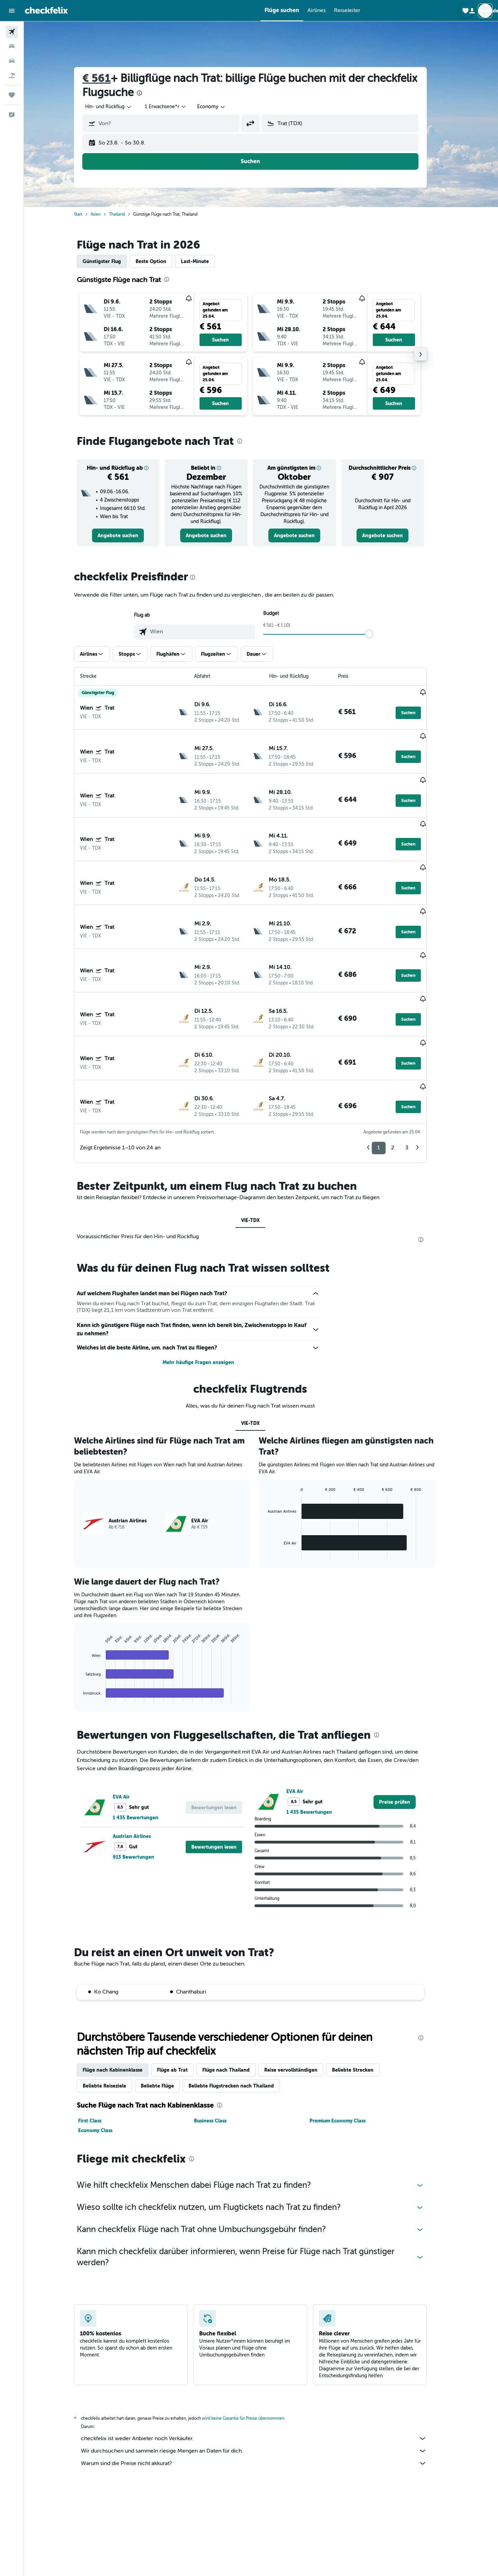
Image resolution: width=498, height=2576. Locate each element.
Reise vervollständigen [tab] (301, 1989)
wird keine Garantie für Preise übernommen (254, 2337)
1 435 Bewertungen (146, 1737)
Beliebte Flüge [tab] (168, 2005)
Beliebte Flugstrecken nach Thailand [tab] (242, 2005)
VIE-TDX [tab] (261, 1139)
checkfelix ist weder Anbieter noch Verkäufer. (264, 2358)
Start (89, 214)
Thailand (128, 214)
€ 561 (107, 78)
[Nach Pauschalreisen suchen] (12, 75)
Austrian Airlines (142, 1755)
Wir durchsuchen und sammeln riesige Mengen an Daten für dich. (264, 2370)
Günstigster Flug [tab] (112, 261)
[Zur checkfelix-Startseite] (46, 10)
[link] (129, 535)
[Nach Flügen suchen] (12, 32)
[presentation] (150, 93)
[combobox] (119, 106)
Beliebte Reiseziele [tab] (115, 2005)
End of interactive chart (90, 1616)
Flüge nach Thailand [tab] (236, 1989)
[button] (11, 10)
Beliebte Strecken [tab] (363, 1989)
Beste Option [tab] (161, 261)
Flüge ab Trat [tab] (183, 1989)
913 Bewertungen (144, 1776)
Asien (106, 214)
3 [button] (417, 1067)
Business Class (220, 2040)
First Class (100, 2040)
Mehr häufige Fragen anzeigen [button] (209, 1282)
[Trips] (12, 95)
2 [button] (403, 1067)
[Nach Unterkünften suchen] (12, 46)
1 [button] (389, 1067)
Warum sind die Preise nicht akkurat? (264, 2383)
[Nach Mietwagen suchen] (12, 61)
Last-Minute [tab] (206, 261)
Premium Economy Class (348, 2040)
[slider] (380, 634)
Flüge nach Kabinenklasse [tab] (123, 1989)
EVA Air (131, 1716)
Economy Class (106, 2050)
